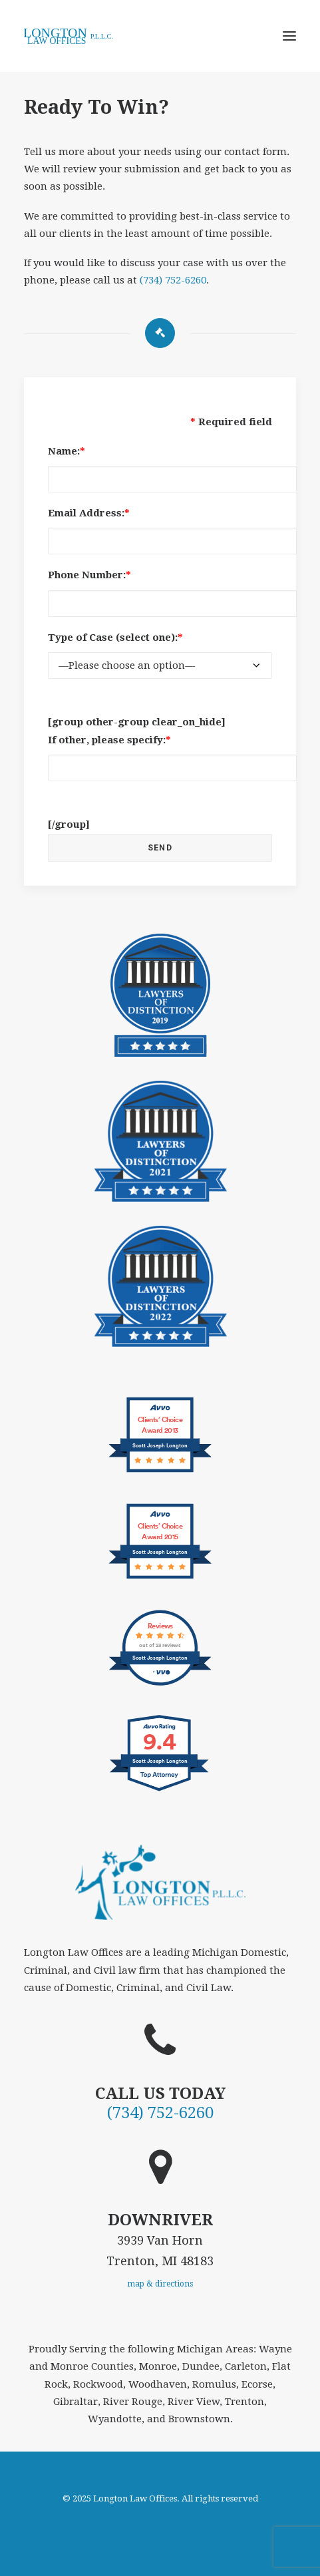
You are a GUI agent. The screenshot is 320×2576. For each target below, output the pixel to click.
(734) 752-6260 (173, 280)
